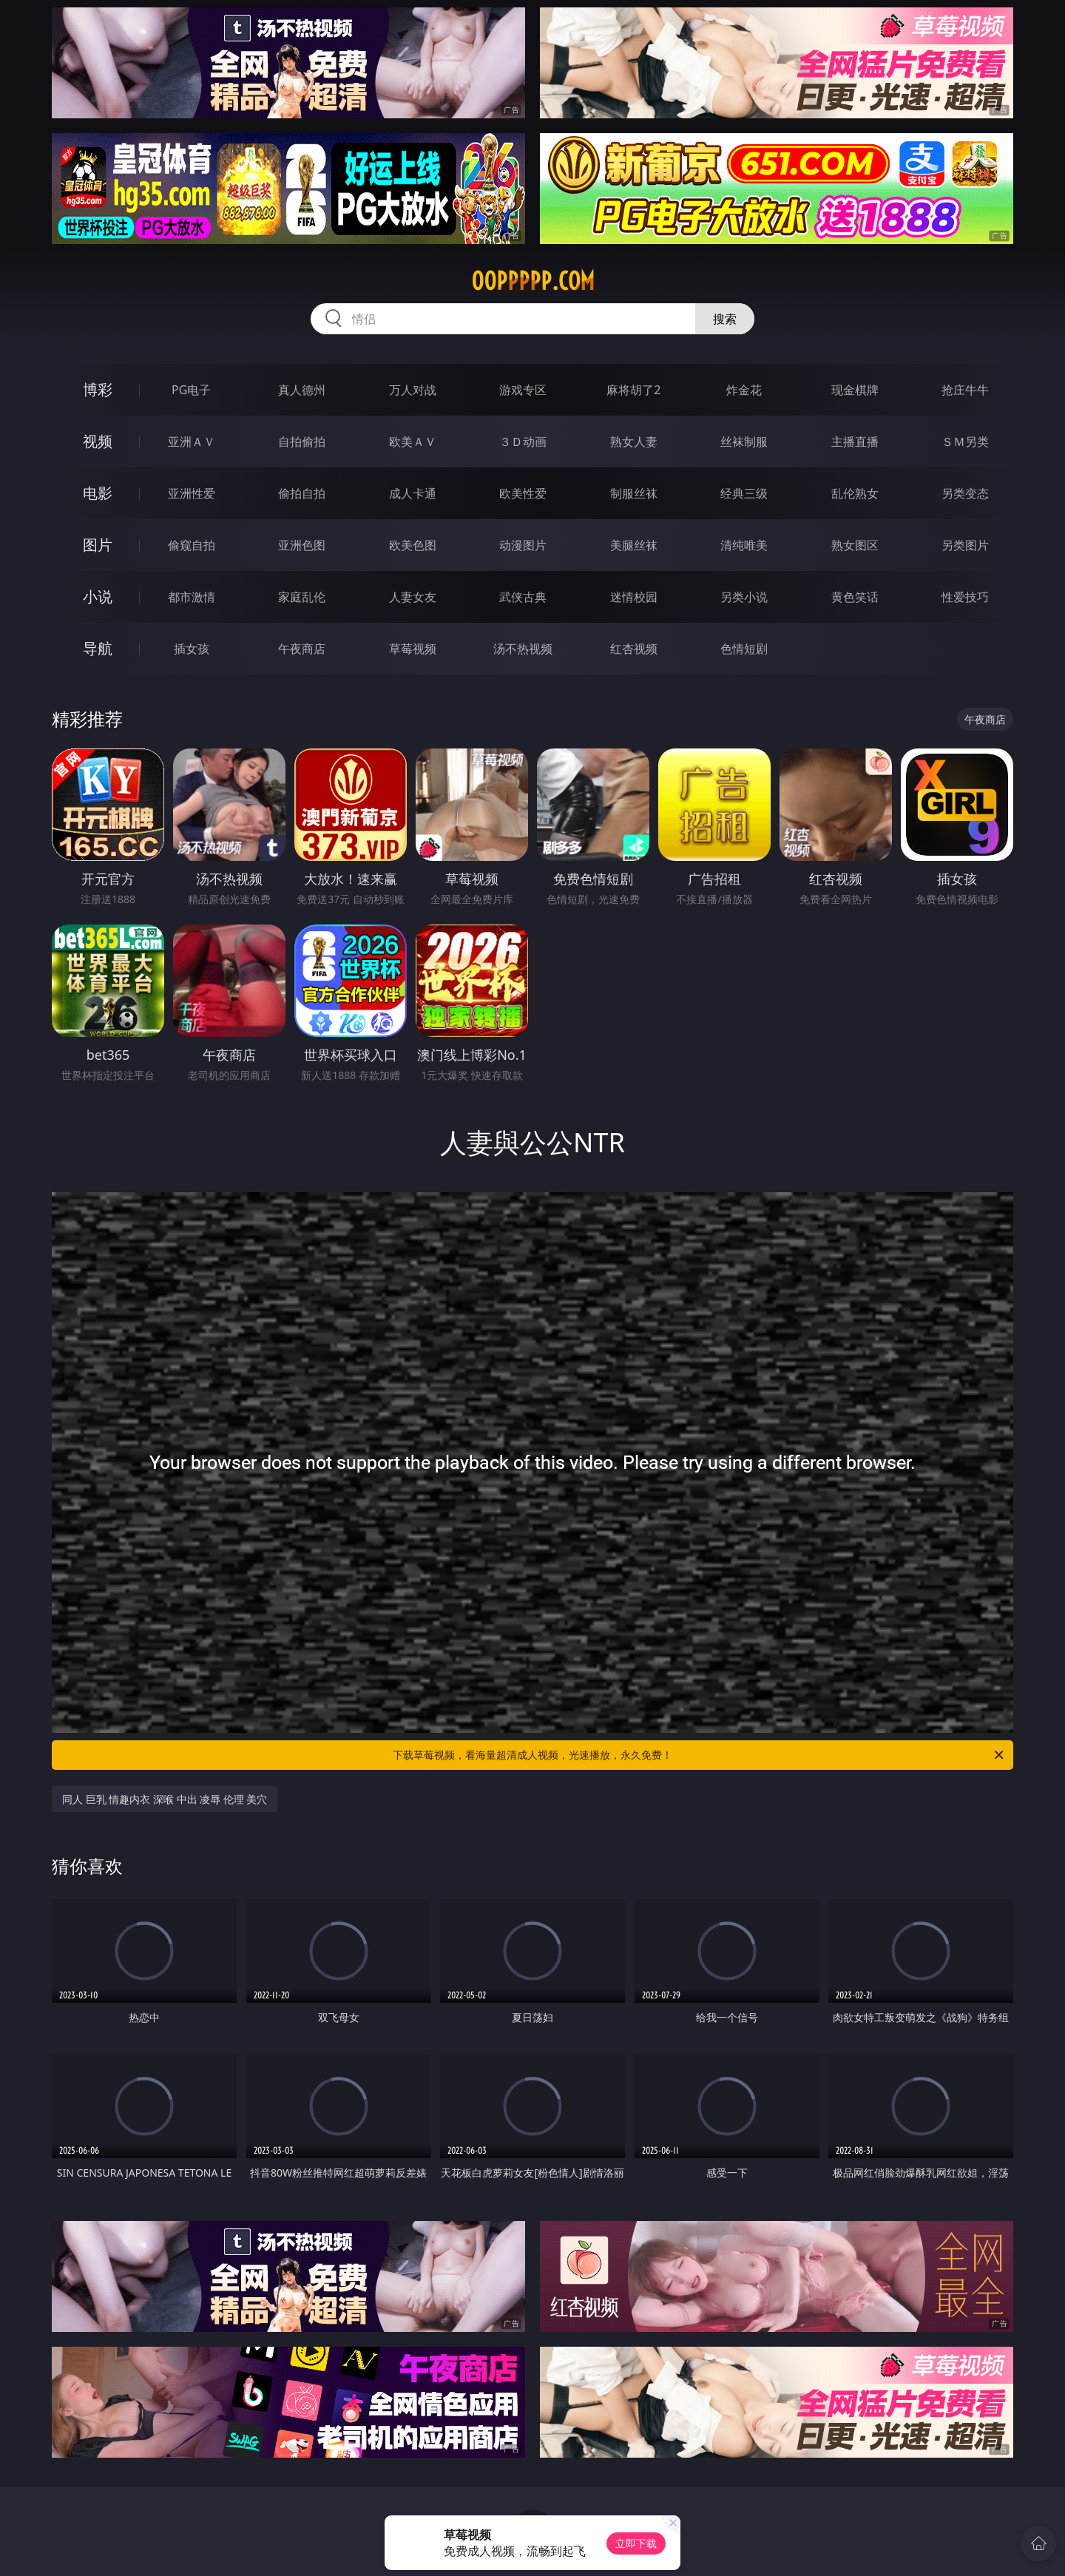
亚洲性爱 (191, 493)
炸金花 (744, 390)
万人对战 (412, 390)
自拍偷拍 (301, 441)
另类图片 (965, 545)
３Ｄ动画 (523, 441)
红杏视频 (633, 648)
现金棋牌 (855, 390)
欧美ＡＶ (412, 441)
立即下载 (636, 2543)
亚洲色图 (301, 545)
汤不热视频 (522, 648)
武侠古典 (523, 597)
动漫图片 (523, 545)
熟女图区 (855, 545)
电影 (97, 493)
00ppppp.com (533, 281)
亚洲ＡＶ (191, 441)
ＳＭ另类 (965, 441)
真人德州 (301, 390)
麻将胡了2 (633, 390)
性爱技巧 (965, 597)
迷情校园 (633, 597)
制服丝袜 (633, 493)
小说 (97, 596)
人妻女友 (412, 597)
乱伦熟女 (855, 493)
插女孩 (191, 648)
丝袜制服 (744, 441)
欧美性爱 (523, 493)
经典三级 (744, 493)
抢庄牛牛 (965, 390)
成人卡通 (412, 493)
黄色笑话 (855, 597)
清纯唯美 (744, 545)
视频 (97, 441)
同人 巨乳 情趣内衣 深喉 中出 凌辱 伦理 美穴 (164, 1799)
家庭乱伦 (301, 597)
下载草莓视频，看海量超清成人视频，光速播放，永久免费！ (699, 1755)
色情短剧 (744, 648)
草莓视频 (412, 648)
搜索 (725, 319)
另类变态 (965, 493)
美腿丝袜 (633, 545)
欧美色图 (412, 545)
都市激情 (191, 597)
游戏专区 (523, 390)
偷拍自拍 (301, 493)
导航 (97, 648)
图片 (97, 545)
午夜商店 (301, 648)
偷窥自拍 (191, 545)
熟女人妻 (633, 441)
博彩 (97, 389)
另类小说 (744, 597)
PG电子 (191, 390)
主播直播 (855, 441)
